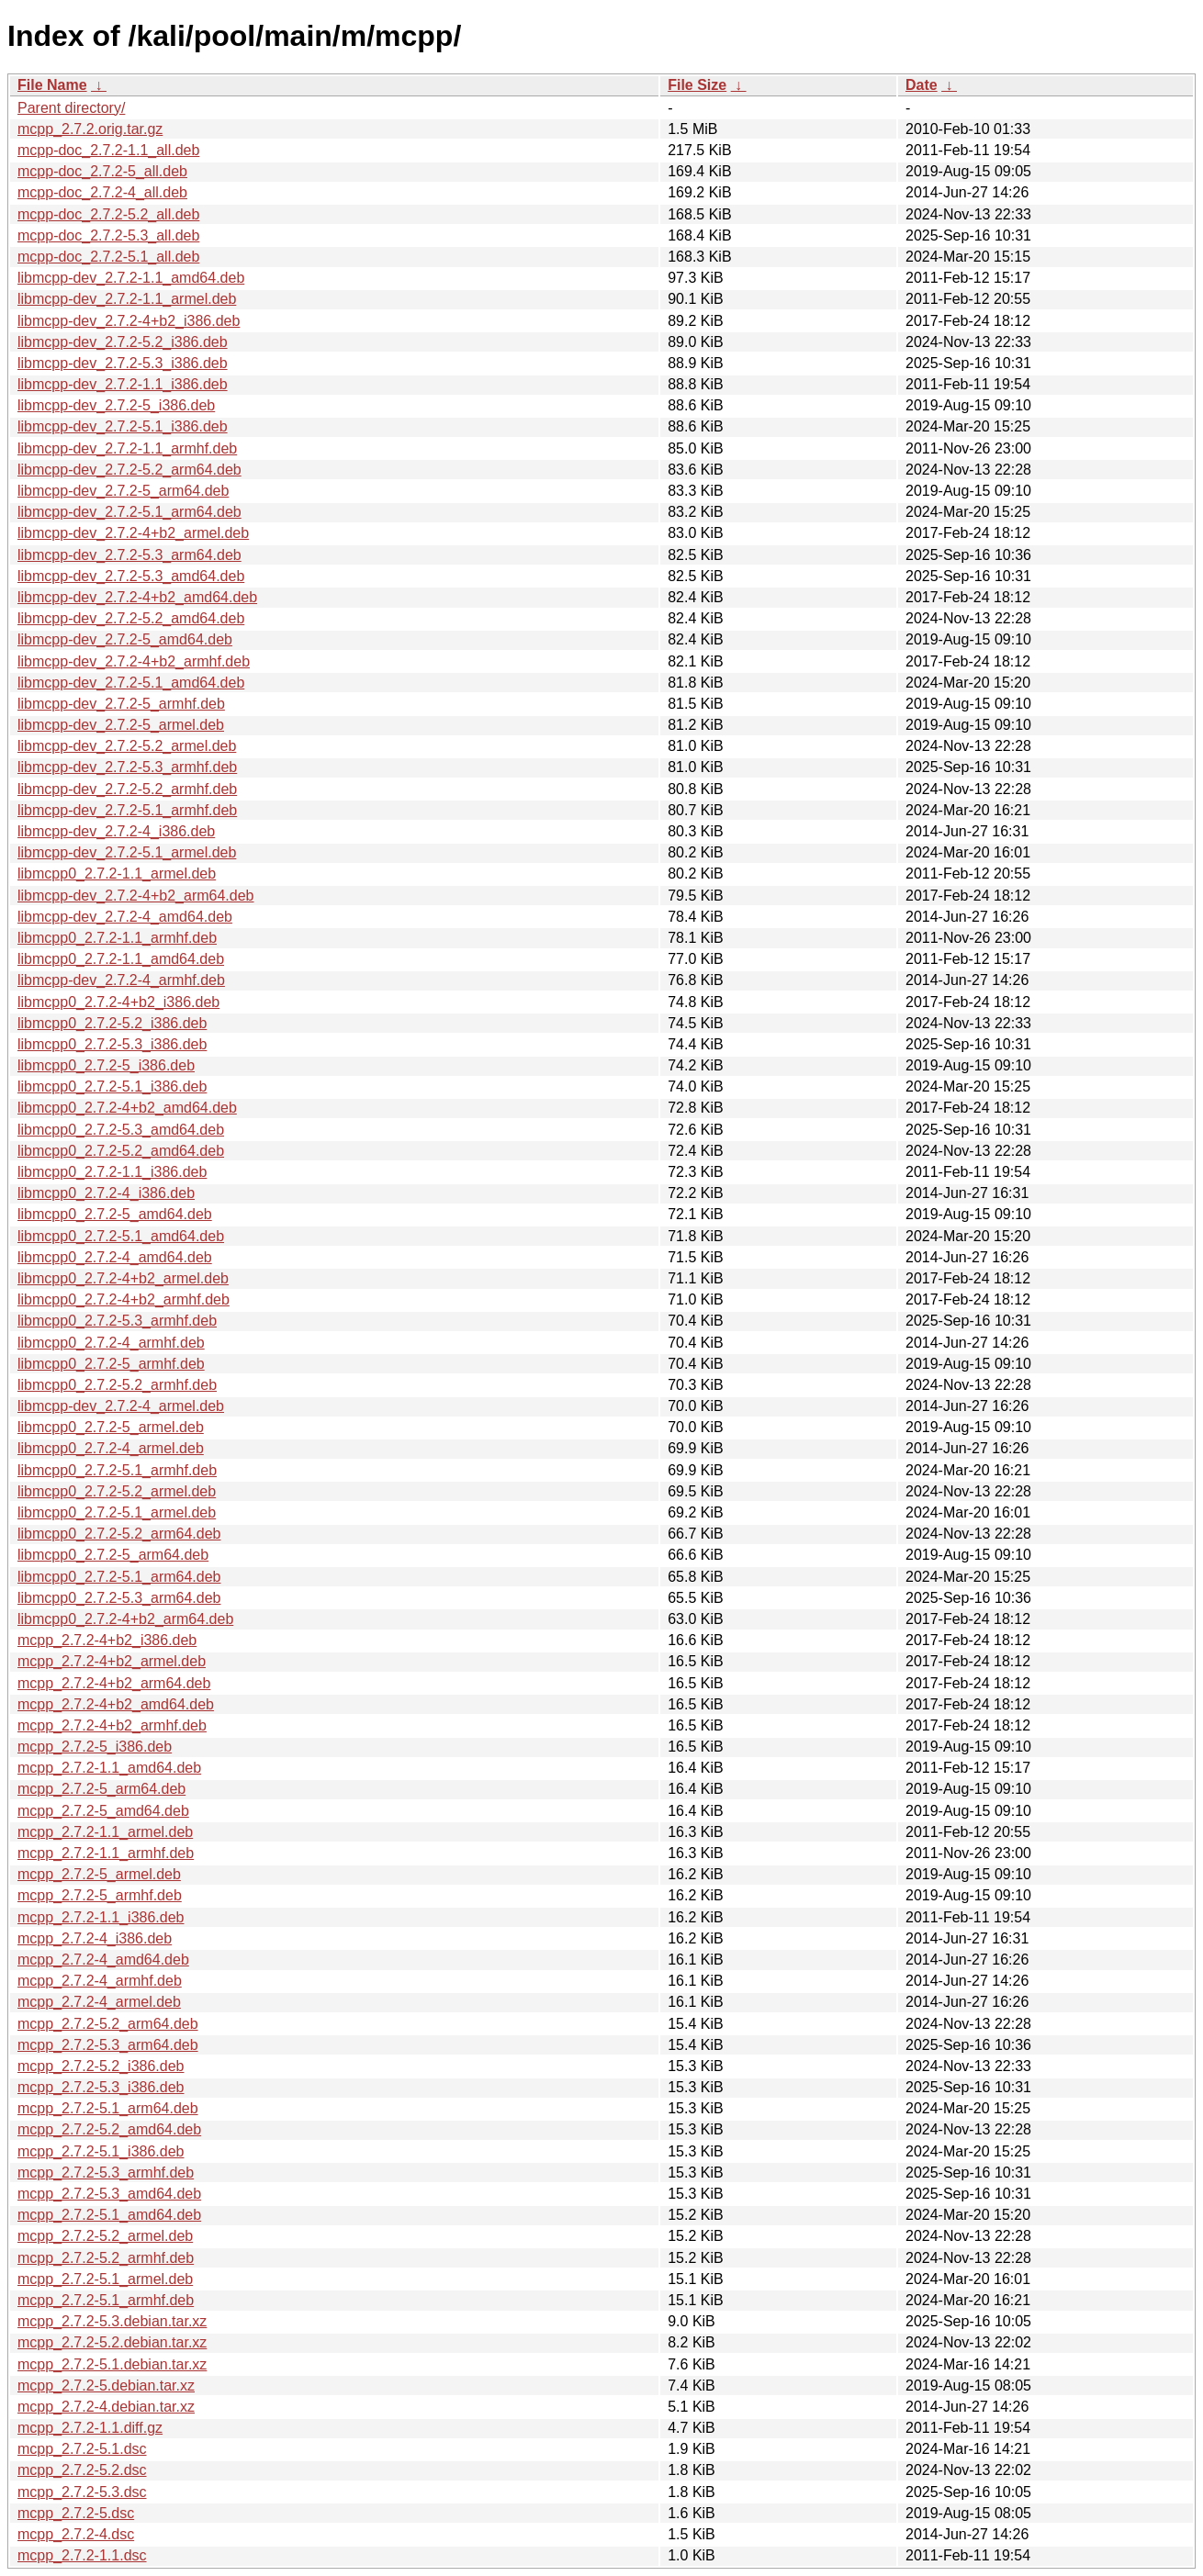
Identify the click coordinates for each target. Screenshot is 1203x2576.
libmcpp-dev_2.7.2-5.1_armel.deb (126, 852)
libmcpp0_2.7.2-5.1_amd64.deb (120, 1236)
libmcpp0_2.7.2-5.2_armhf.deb (117, 1385)
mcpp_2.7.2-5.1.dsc (82, 2449)
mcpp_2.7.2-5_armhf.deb (99, 1895)
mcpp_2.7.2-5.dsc (75, 2513)
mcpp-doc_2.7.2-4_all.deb (102, 192)
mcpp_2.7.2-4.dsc (75, 2534)
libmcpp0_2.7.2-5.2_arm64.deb (118, 1533)
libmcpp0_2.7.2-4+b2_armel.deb (123, 1278)
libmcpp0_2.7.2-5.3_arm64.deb (118, 1598)
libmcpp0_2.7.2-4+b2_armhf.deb (123, 1299)
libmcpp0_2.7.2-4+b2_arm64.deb (125, 1619)
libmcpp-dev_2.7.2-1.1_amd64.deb (130, 278)
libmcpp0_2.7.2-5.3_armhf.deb (117, 1320)
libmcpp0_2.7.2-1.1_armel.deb (116, 873)
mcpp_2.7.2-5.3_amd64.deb (109, 2193)
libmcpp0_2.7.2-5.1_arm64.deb (118, 1577)
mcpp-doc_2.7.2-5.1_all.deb (108, 256)
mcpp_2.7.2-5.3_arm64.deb (107, 2045)
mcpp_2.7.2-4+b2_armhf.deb (112, 1725)
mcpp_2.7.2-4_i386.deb (94, 1938)
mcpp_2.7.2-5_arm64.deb (101, 1789)
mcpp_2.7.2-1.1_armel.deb (105, 1832)
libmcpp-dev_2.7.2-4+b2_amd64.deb (137, 597)
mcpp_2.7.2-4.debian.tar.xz (106, 2406)
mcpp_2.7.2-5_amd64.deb (103, 1811)
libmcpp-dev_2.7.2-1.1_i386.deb (122, 384)
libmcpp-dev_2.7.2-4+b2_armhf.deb (133, 661)
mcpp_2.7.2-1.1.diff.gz (90, 2428)
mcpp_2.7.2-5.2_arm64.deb (107, 2024)
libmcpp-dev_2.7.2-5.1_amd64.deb (130, 682)
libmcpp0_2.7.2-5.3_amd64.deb (120, 1129)
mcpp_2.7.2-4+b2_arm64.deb (113, 1683)
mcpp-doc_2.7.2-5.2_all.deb (108, 214)
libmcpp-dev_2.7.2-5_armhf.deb (121, 703)
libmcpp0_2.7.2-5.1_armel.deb (116, 1512)
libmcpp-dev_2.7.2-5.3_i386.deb (122, 363)
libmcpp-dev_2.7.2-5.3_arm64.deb (129, 555)
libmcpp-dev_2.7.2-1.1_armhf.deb (127, 448)
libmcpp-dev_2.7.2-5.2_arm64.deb (129, 469)
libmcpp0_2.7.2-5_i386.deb (106, 1065)
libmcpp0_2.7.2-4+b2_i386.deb (118, 1002)
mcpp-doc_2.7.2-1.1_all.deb (108, 150)
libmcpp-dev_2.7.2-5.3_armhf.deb (127, 767)
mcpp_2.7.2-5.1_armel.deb (105, 2279)
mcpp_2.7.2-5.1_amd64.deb (109, 2215)
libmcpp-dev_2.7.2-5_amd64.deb (124, 639)
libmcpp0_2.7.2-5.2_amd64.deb (120, 1151)
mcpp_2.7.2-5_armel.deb (99, 1874)
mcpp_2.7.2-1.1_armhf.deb (105, 1853)
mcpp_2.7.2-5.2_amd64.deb (109, 2129)
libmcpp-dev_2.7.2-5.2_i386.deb (122, 342)
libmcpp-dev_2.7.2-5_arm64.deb (123, 490)
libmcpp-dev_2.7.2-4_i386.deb (116, 831)
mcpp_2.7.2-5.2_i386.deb (100, 2066)
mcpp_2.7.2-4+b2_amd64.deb (115, 1704)
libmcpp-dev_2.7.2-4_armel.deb (120, 1406)
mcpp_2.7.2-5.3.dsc (82, 2492)
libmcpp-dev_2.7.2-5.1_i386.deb (122, 426)
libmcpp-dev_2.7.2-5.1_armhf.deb (127, 810)
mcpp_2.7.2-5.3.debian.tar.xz (112, 2321)
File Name (52, 85)
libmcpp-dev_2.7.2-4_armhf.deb (121, 980)
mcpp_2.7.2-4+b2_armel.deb (111, 1661)
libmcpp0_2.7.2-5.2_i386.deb (112, 1023)
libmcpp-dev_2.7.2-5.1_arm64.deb (129, 512)
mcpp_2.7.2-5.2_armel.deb (105, 2236)
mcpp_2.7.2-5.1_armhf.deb (105, 2300)
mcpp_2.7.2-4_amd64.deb (103, 1959)
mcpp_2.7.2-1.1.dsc (82, 2555)
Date (921, 85)
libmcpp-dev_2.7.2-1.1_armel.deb (126, 299)
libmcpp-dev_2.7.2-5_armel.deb (120, 725)
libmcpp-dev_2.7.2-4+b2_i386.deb (128, 321)
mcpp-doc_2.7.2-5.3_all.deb (108, 235)
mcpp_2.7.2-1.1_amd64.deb (109, 1767)
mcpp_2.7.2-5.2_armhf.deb (105, 2258)
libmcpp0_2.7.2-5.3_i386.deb (112, 1044)
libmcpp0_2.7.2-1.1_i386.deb (112, 1172)
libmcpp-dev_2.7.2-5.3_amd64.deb (130, 576)
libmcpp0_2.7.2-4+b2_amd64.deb (127, 1107)
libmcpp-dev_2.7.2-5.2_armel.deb (126, 746)
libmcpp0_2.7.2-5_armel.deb (110, 1427)
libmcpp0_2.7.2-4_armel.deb (110, 1448)
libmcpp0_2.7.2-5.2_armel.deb (116, 1491)
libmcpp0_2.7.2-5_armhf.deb (111, 1364)
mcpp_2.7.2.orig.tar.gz (90, 129)
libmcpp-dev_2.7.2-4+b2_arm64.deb (135, 895)
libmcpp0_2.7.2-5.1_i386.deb (112, 1086)
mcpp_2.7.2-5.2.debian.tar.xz (112, 2342)
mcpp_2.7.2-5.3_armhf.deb (105, 2172)
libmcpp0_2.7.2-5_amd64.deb (114, 1214)
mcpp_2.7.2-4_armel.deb (99, 2002)
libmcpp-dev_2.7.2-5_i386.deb (116, 405)
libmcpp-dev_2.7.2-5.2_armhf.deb (127, 789)
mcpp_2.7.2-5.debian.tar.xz (106, 2385)
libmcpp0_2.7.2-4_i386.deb (106, 1193)
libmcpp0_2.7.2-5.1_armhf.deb (117, 1470)
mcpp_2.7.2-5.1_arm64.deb (107, 2108)
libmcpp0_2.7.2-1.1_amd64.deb (120, 959)
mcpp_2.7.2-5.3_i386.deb (100, 2087)
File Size (697, 85)
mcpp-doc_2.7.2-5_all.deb (102, 171)
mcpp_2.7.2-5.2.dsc (82, 2470)
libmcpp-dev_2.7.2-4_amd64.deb (124, 916)
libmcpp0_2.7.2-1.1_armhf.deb (117, 938)
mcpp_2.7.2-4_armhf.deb (99, 1980)
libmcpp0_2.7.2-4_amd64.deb (114, 1257)
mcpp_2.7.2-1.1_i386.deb (100, 1917)
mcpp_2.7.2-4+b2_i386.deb (107, 1640)
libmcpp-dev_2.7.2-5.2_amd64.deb (130, 618)
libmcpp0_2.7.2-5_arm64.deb (112, 1554)
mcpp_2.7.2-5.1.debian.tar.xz (112, 2364)
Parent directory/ (71, 108)
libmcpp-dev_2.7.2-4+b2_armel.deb (133, 533)
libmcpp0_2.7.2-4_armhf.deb (111, 1342)
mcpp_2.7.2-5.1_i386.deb (100, 2151)
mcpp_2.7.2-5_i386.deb (94, 1746)
